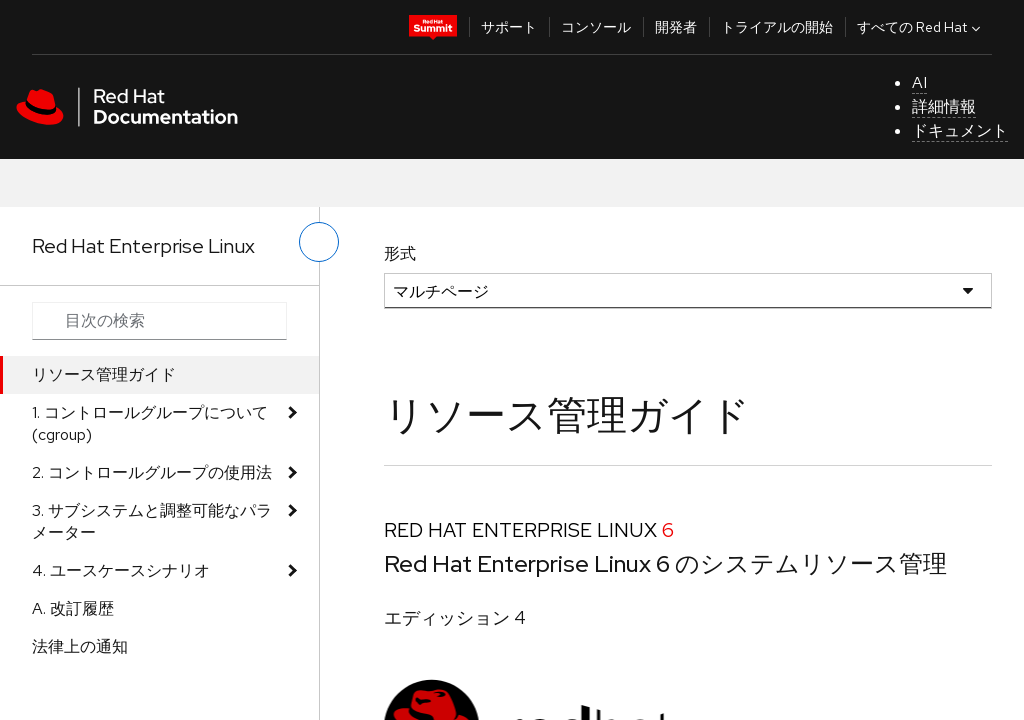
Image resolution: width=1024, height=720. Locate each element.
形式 (400, 253)
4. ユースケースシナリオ (121, 570)
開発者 (676, 27)
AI (919, 82)
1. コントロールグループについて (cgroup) (150, 423)
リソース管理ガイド (104, 374)
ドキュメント (960, 130)
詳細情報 (944, 106)
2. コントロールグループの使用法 (152, 472)
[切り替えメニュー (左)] (319, 242)
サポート (509, 27)
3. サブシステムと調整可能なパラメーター (152, 521)
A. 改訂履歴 (73, 608)
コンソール (596, 27)
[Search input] (159, 321)
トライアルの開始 (777, 27)
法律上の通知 (80, 646)
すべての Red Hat (921, 27)
